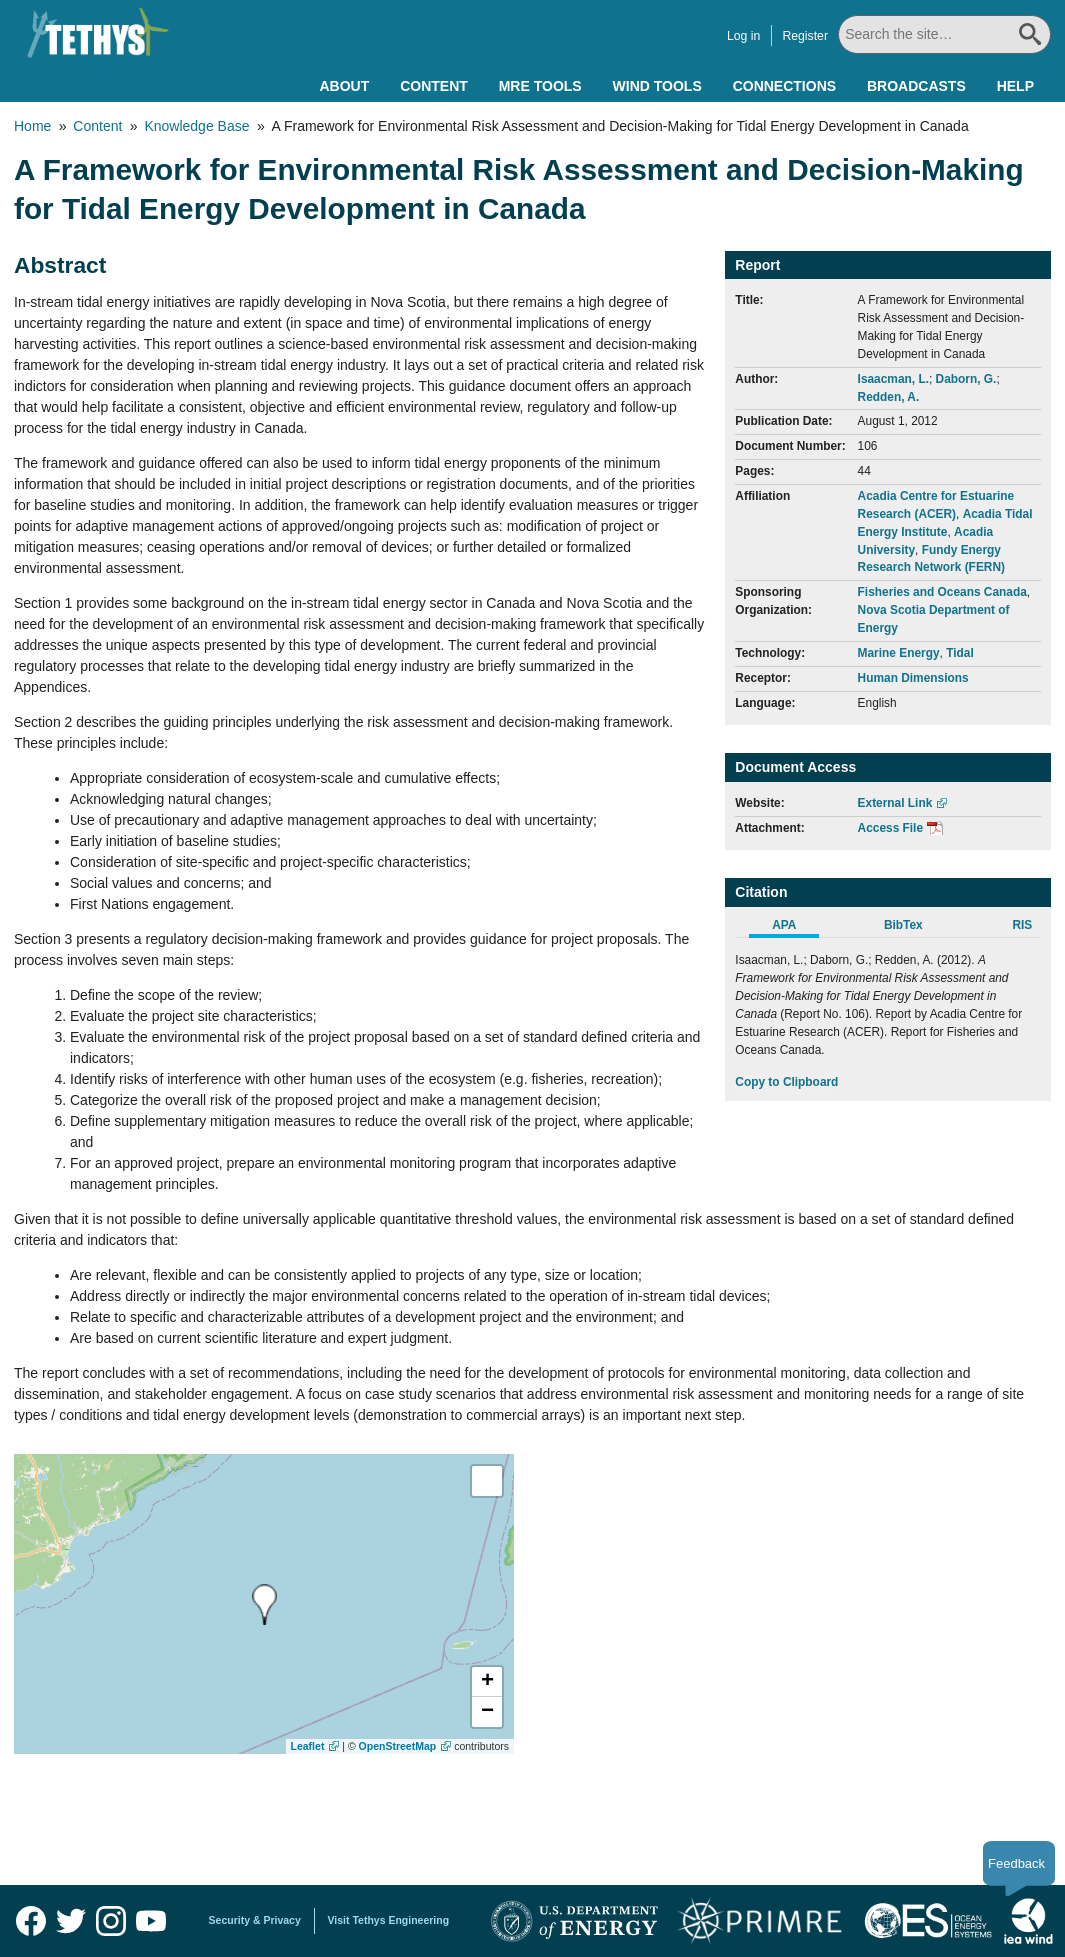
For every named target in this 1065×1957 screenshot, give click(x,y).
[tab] (794, 928)
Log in (744, 36)
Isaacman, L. (893, 379)
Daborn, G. (966, 379)
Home (32, 126)
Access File (890, 828)
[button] (487, 1682)
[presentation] (264, 1604)
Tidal (960, 653)
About (344, 86)
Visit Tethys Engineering (389, 1920)
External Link (895, 803)
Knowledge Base (196, 126)
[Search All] (945, 34)
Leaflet (308, 1746)
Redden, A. (889, 397)
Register (807, 36)
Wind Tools (657, 86)
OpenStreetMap (398, 1746)
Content (434, 86)
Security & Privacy (255, 1920)
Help (1015, 86)
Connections (784, 86)
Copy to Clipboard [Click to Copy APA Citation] (786, 1082)
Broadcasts (916, 86)
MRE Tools (540, 86)
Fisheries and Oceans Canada (942, 592)
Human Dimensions (913, 678)
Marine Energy (899, 653)
